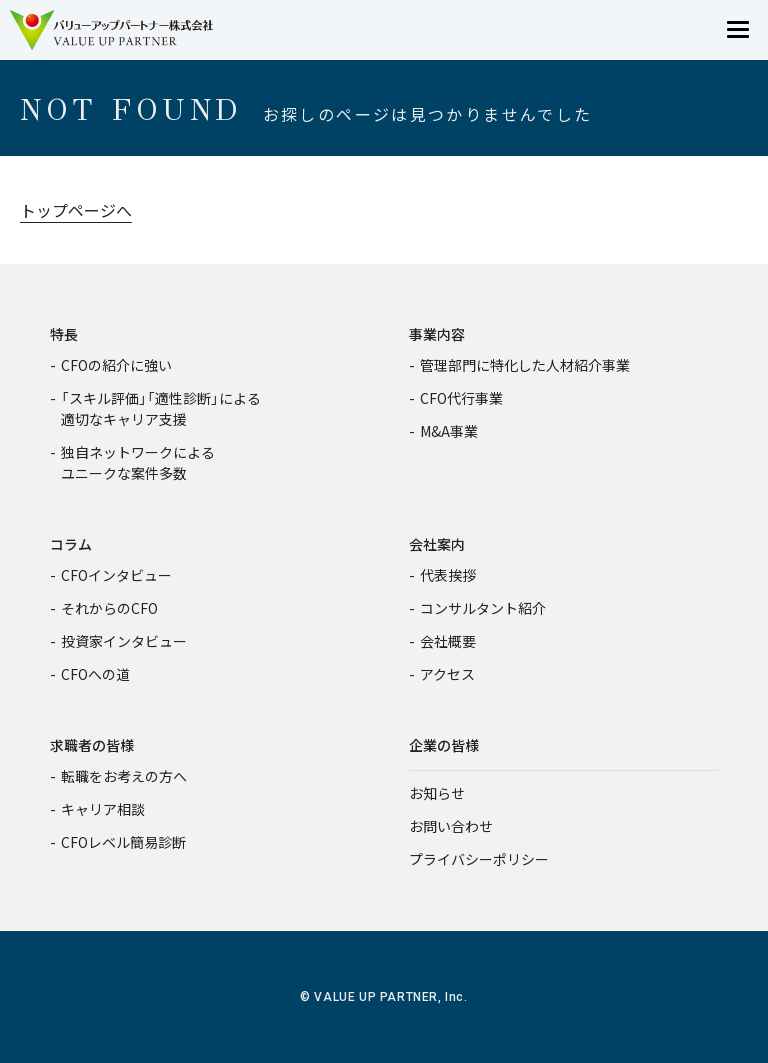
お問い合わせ (451, 826)
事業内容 (437, 334)
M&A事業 (449, 431)
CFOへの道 (95, 674)
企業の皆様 (444, 745)
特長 (64, 334)
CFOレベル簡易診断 (123, 842)
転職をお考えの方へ (124, 776)
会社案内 (437, 544)
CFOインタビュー (116, 575)
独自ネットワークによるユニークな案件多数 (138, 462)
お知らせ (437, 793)
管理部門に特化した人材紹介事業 (525, 365)
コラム (71, 544)
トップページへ (76, 210)
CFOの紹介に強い (116, 365)
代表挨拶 (448, 575)
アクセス (447, 674)
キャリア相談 (103, 809)
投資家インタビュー (124, 641)
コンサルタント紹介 (483, 608)
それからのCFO (109, 608)
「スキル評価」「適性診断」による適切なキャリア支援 (161, 408)
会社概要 (448, 641)
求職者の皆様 (92, 745)
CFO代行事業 (461, 398)
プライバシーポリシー (479, 859)
